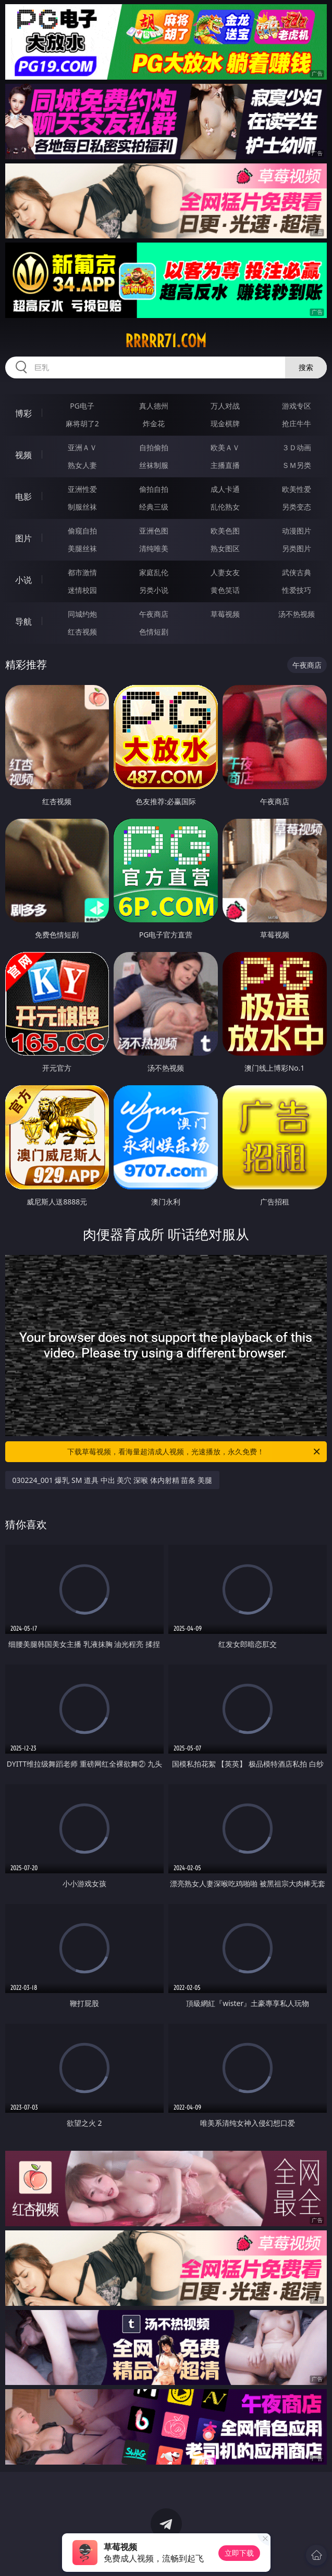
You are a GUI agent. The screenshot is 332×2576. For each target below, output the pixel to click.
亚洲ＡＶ (82, 447)
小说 (23, 580)
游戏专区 (296, 406)
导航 (23, 621)
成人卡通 (225, 489)
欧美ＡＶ (225, 447)
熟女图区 (225, 548)
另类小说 (153, 590)
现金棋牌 (225, 423)
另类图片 (296, 548)
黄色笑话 (225, 590)
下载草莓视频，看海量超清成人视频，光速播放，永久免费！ (194, 1451)
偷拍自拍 (153, 489)
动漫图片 (296, 531)
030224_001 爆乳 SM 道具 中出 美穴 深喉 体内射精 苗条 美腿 (112, 1480)
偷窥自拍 (82, 531)
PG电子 (82, 406)
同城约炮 (82, 614)
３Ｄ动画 (296, 447)
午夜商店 (153, 614)
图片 (23, 538)
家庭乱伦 (153, 572)
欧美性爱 (296, 489)
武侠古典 (296, 572)
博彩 (23, 413)
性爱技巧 (296, 590)
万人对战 (225, 406)
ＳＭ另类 (296, 465)
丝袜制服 (153, 465)
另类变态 (296, 507)
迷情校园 (82, 590)
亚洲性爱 (82, 489)
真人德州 (153, 406)
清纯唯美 (153, 548)
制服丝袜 (82, 507)
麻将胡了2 (82, 423)
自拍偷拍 (153, 447)
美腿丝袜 (82, 548)
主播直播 (225, 465)
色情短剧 (153, 632)
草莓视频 (225, 614)
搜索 (306, 367)
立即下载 (239, 2553)
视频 (23, 455)
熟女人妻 (82, 465)
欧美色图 (225, 531)
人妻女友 (225, 572)
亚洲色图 (153, 531)
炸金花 (154, 423)
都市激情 (82, 572)
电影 (23, 496)
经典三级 (153, 507)
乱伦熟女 (225, 507)
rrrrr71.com (165, 341)
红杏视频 (82, 632)
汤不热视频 (296, 614)
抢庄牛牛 (296, 423)
